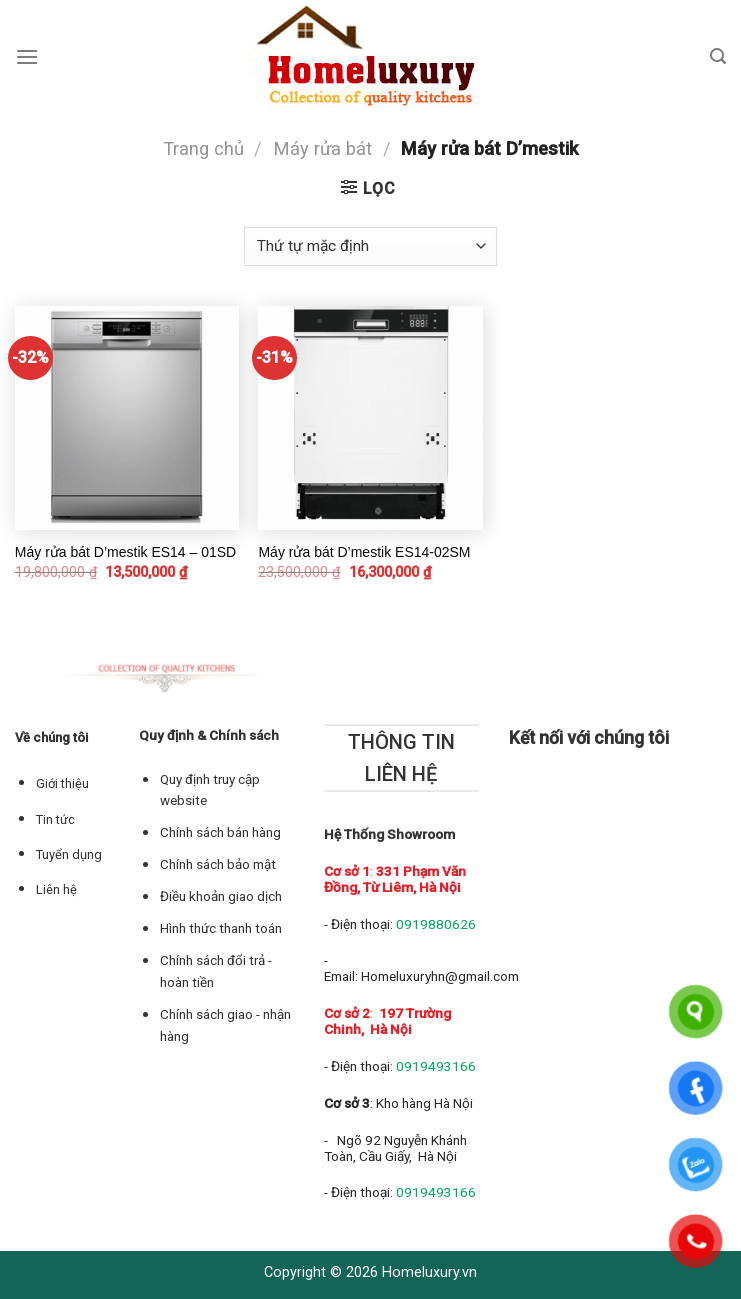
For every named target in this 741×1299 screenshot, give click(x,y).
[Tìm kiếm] (718, 56)
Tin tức (55, 819)
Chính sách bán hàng (220, 832)
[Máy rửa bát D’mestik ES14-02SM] (370, 418)
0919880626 (436, 924)
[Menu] (27, 56)
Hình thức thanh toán (221, 928)
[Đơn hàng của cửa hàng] (370, 246)
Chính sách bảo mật (218, 864)
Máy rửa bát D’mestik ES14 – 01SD (125, 552)
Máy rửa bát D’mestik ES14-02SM (364, 552)
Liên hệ (56, 889)
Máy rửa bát (322, 148)
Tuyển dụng (69, 854)
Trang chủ (203, 148)
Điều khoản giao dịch (221, 896)
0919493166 (436, 1066)
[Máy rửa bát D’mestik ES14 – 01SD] (127, 418)
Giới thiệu (62, 783)
